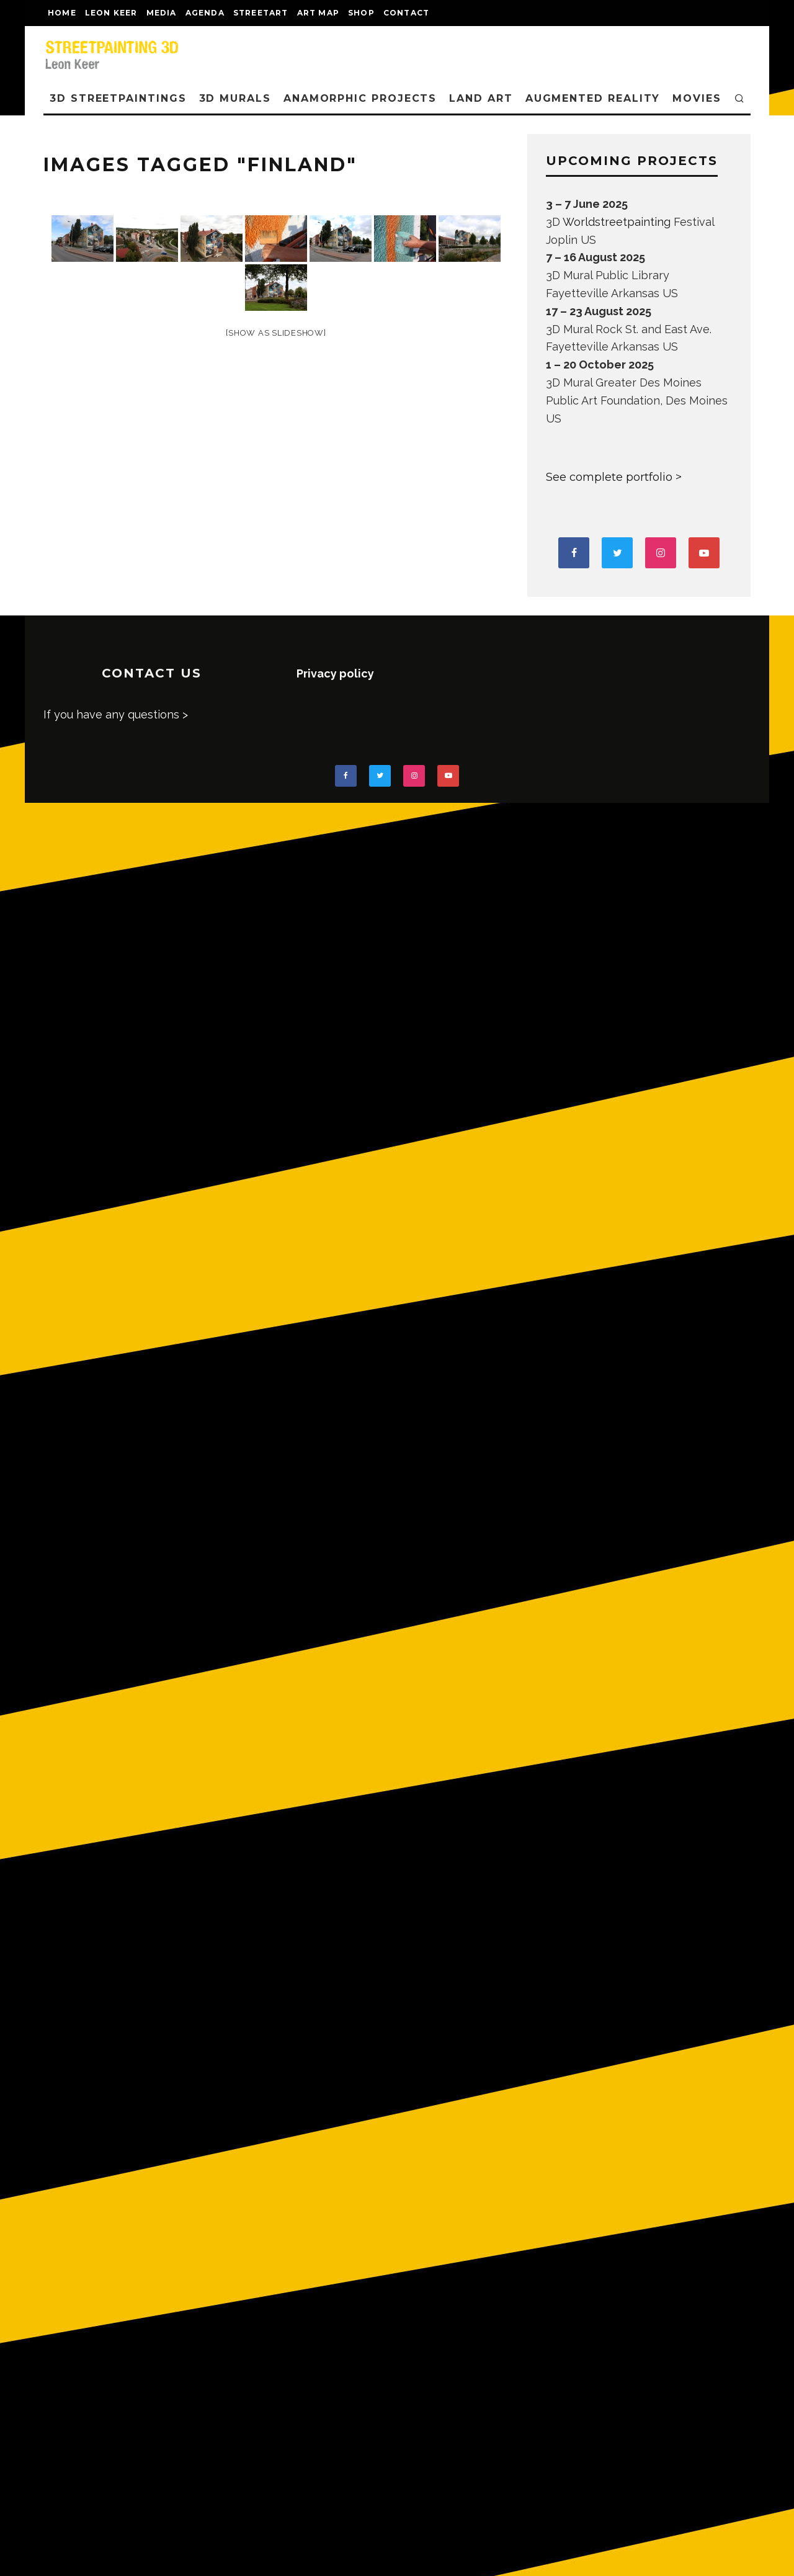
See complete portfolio (609, 477)
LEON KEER (111, 12)
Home (62, 12)
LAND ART (480, 98)
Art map (318, 12)
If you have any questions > (115, 714)
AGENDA (205, 12)
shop (361, 12)
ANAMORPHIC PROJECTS (360, 98)
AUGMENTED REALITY (593, 98)
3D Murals (235, 98)
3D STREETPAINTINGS (118, 98)
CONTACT (406, 12)
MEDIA (161, 12)
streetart (260, 12)
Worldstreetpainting (617, 221)
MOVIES (696, 98)
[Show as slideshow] (276, 333)
